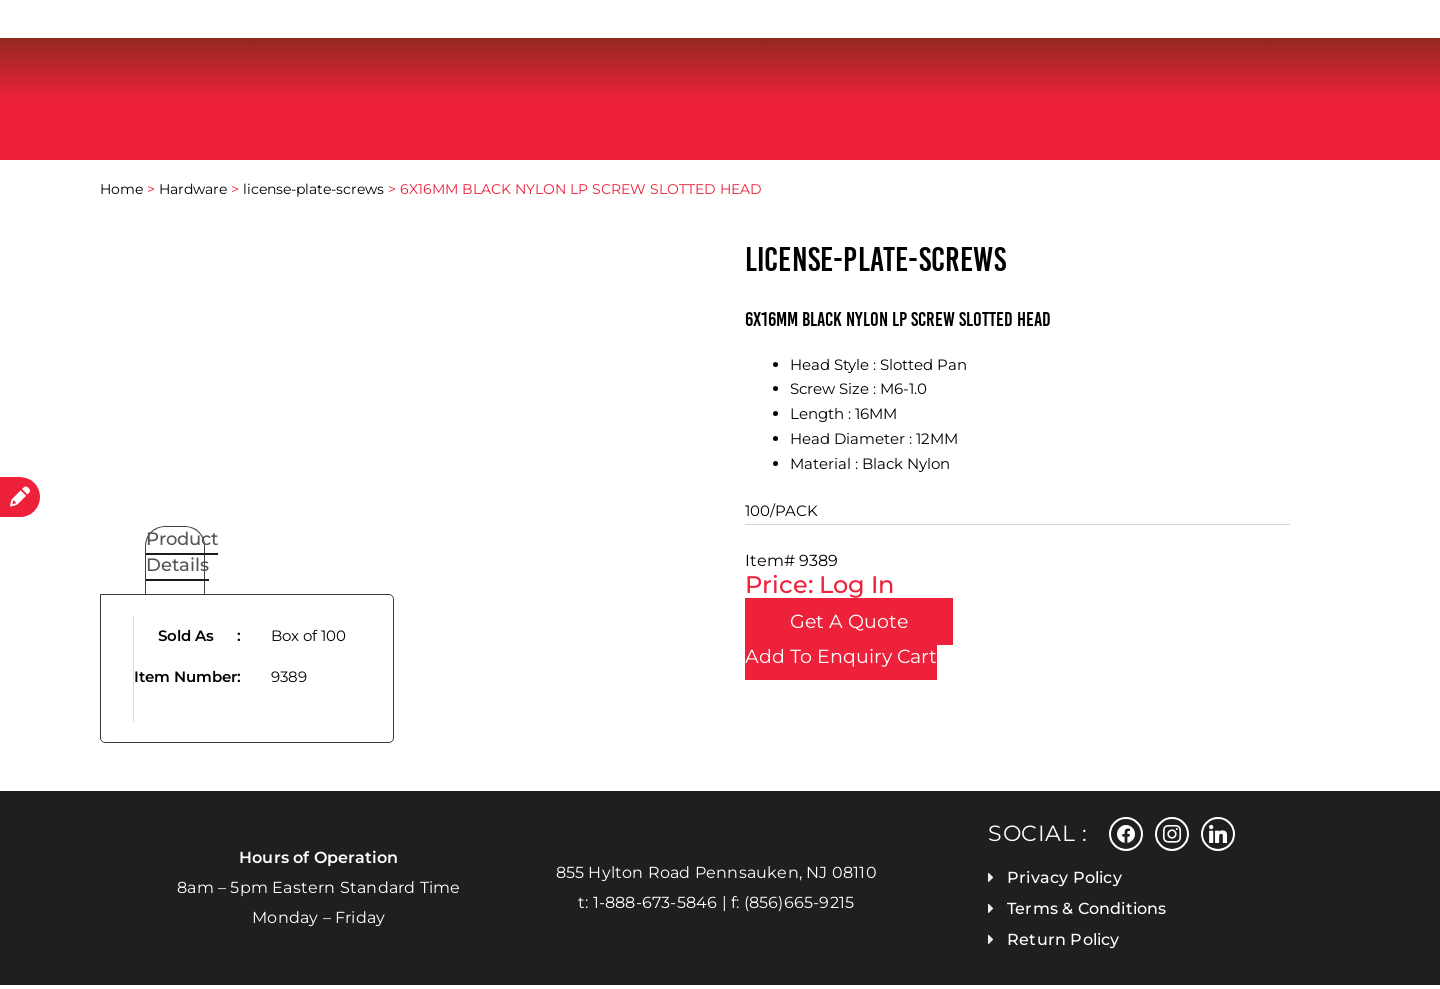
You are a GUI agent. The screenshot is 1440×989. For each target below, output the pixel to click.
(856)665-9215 (799, 906)
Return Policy (1063, 943)
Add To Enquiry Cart (841, 661)
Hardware (193, 194)
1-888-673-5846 (655, 906)
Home (121, 194)
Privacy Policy (1064, 881)
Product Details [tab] (182, 557)
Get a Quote (869, 626)
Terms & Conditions (1087, 912)
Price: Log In (819, 589)
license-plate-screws (313, 194)
